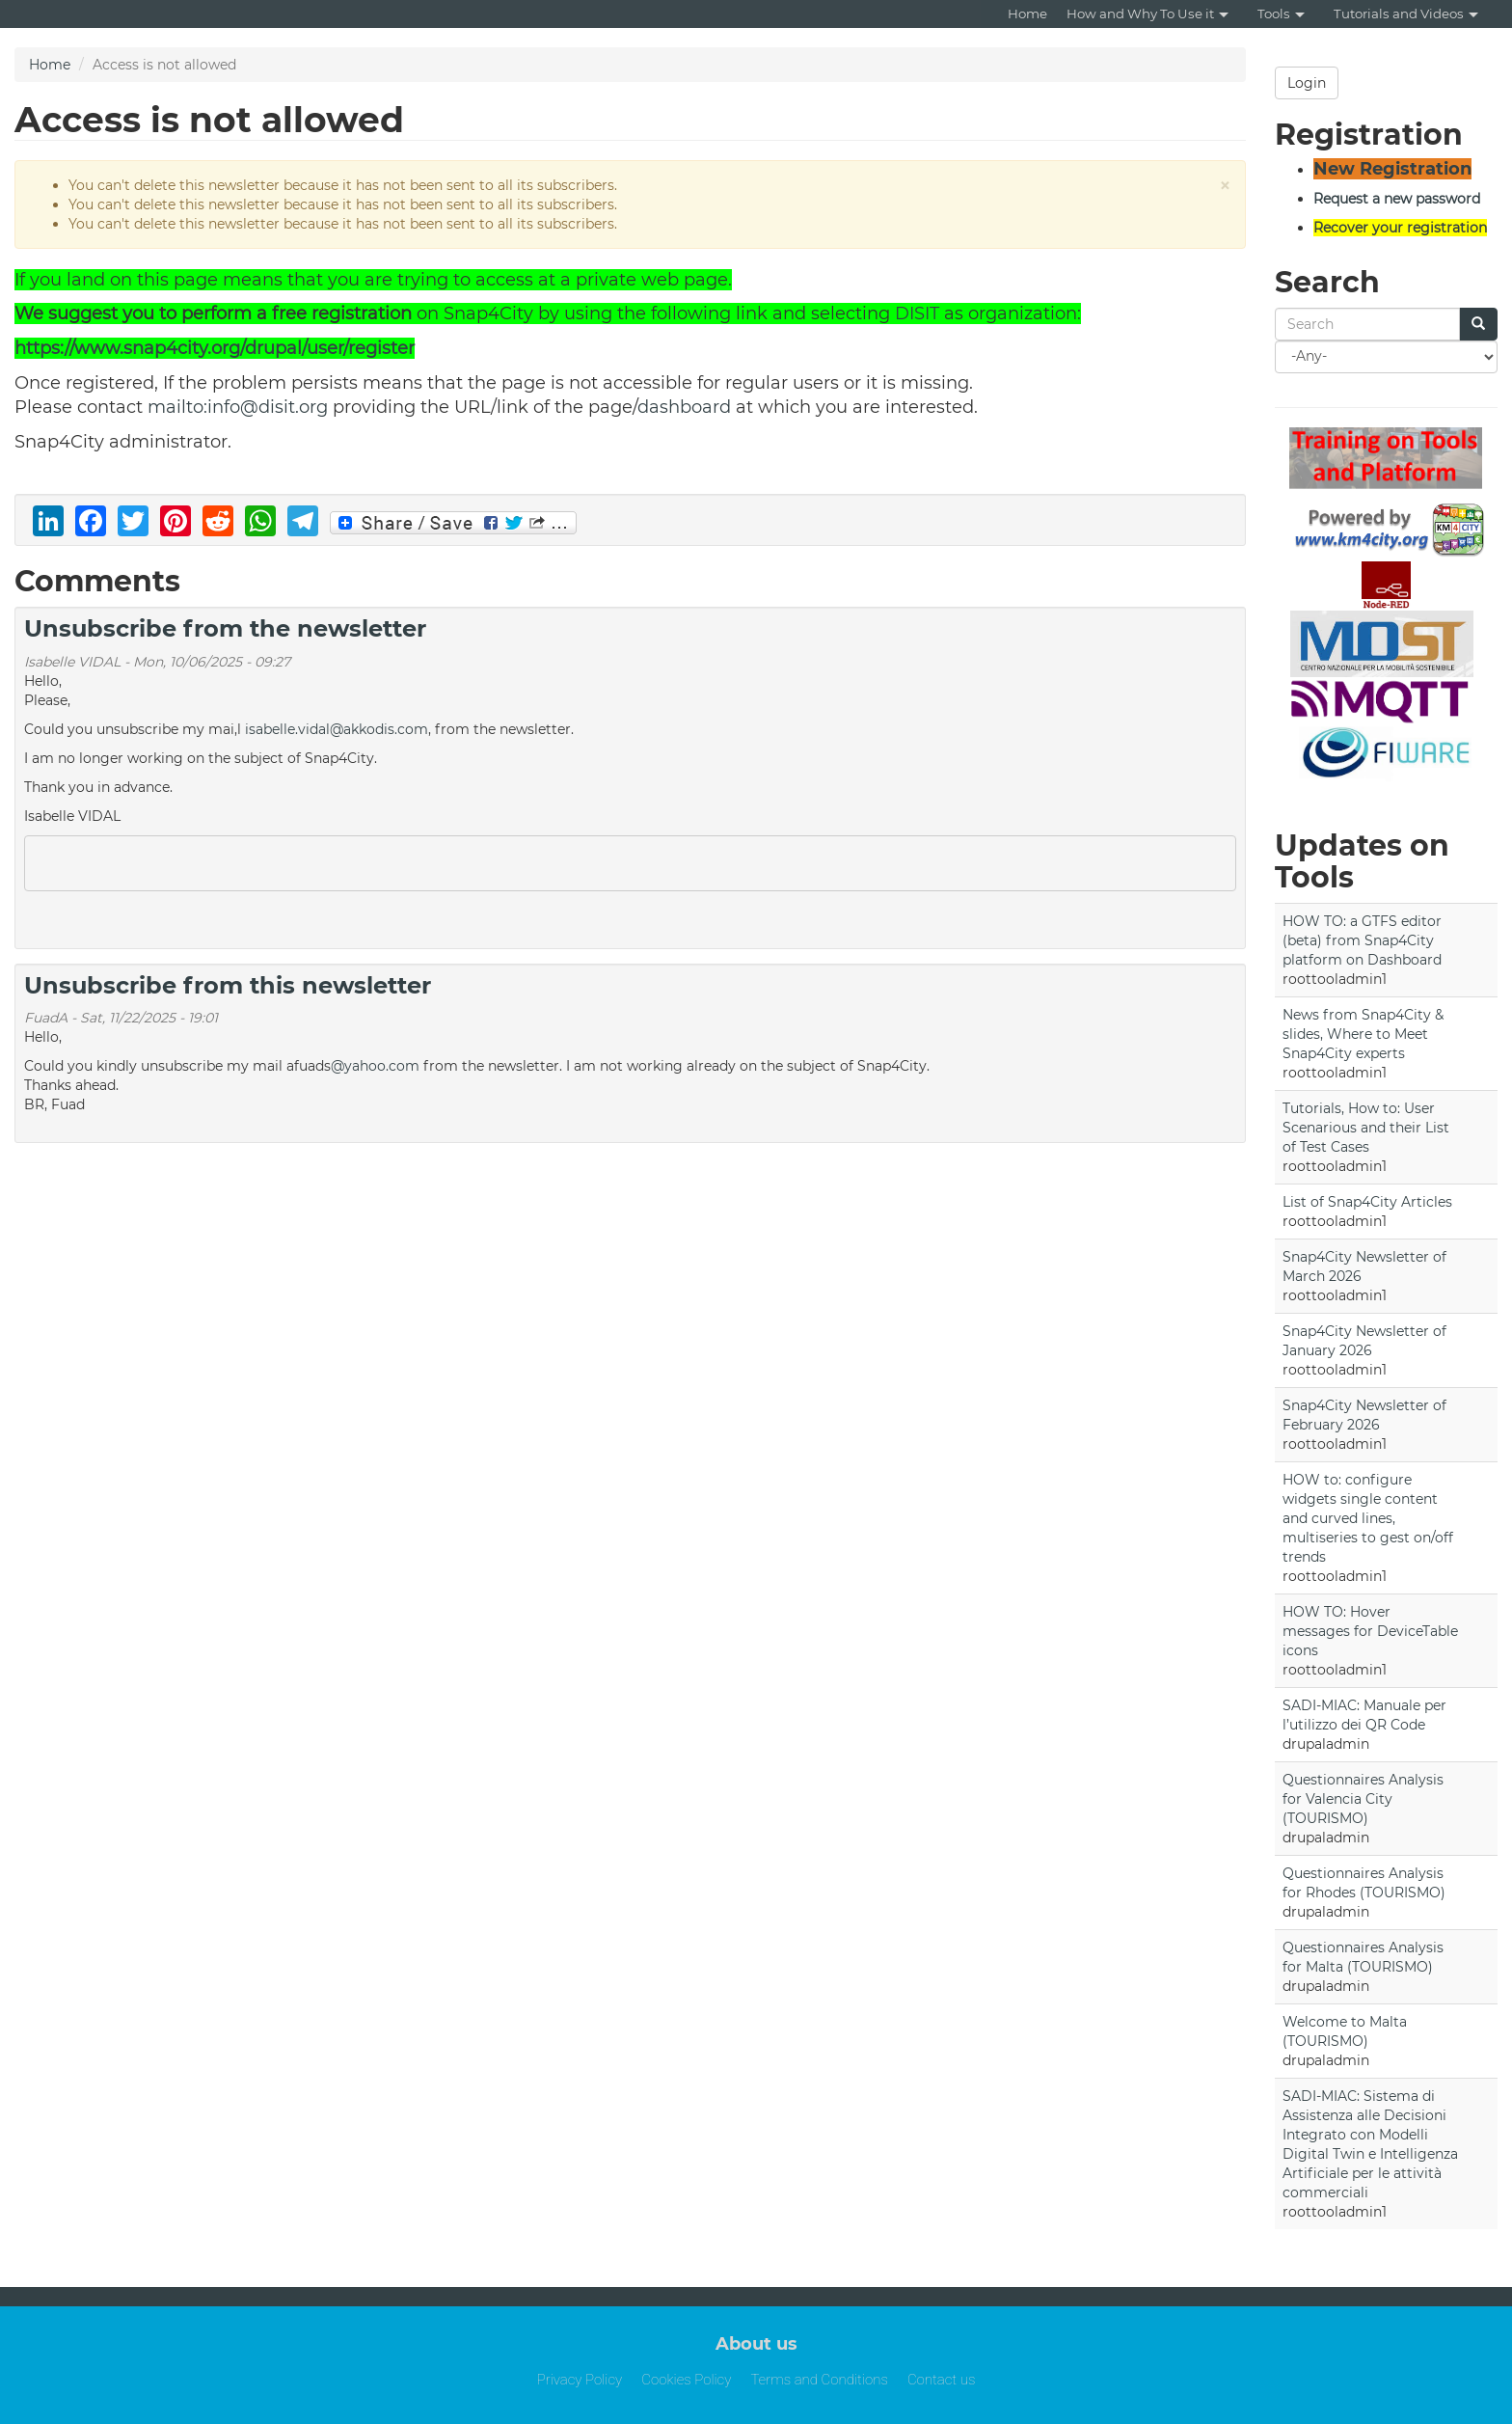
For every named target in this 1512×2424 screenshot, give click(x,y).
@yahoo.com (375, 1066)
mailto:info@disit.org (238, 407)
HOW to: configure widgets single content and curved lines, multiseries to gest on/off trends (1367, 1518)
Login (1306, 83)
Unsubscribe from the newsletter (225, 628)
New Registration (1392, 168)
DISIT (917, 313)
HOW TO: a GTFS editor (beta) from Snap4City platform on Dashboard (1362, 940)
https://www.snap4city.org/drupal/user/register (214, 348)
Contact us (941, 2379)
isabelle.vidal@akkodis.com (336, 729)
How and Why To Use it (1147, 13)
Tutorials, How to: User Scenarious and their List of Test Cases (1365, 1128)
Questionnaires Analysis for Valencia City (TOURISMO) (1363, 1799)
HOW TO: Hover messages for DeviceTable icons (1370, 1631)
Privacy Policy (580, 2379)
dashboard (684, 407)
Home (1027, 13)
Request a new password (1396, 198)
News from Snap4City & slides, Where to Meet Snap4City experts (1363, 1034)
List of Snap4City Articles (1367, 1202)
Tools (1281, 13)
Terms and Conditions (819, 2379)
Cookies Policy (686, 2379)
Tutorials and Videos (1406, 13)
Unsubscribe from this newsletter (227, 985)
